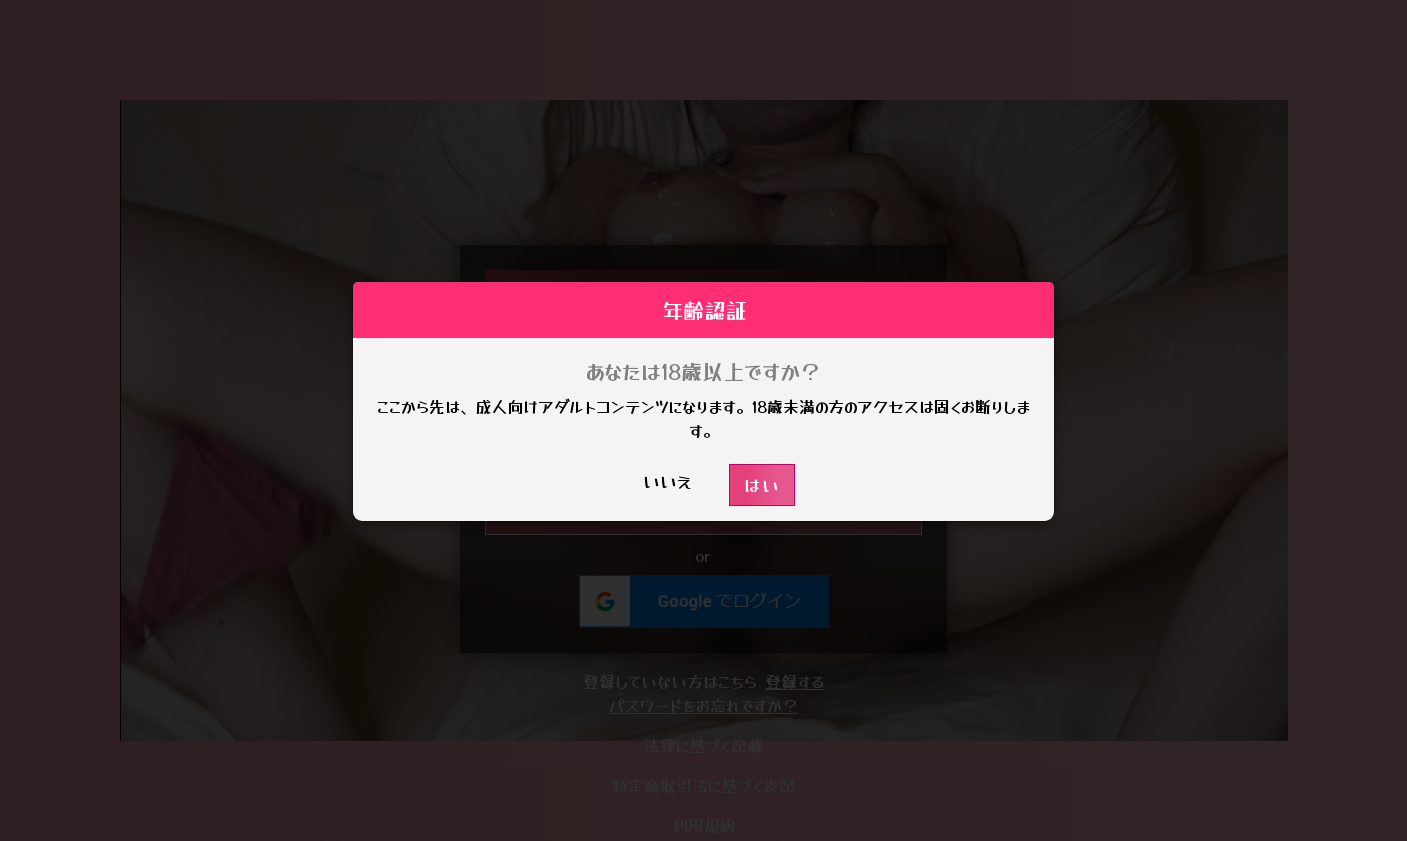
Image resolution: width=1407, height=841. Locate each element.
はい (762, 484)
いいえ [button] (667, 480)
